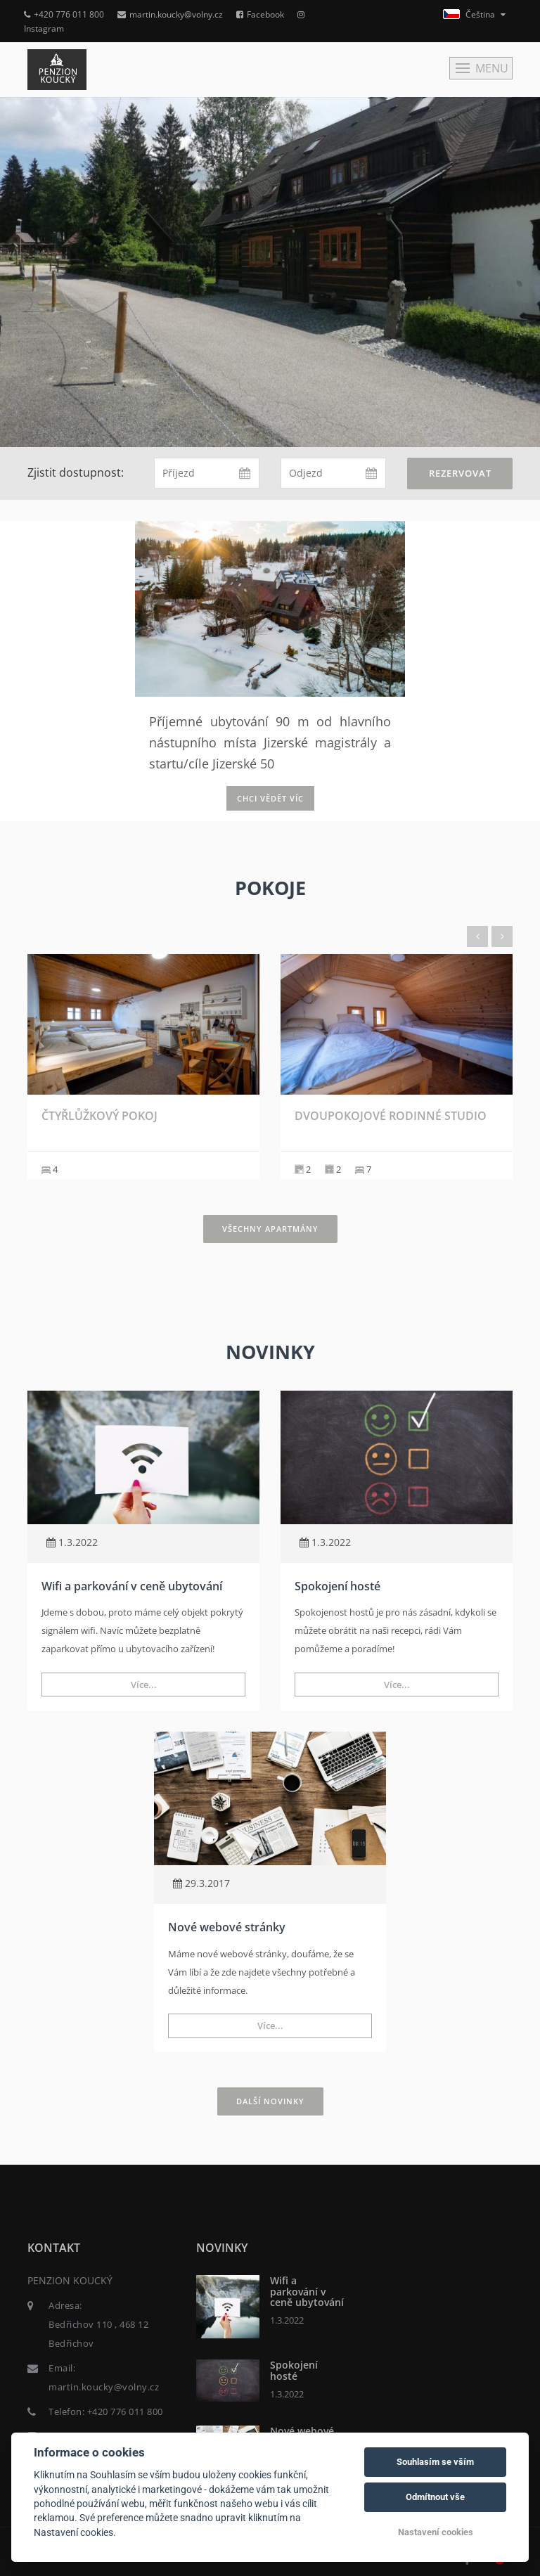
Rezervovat (460, 473)
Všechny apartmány (270, 1228)
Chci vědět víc (270, 798)
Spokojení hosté (337, 1586)
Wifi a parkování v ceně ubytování (131, 1586)
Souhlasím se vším (435, 2461)
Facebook (260, 14)
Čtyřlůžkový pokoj (99, 1115)
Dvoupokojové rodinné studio (391, 1115)
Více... (144, 1684)
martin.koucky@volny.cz (170, 14)
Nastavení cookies (435, 2532)
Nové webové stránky (226, 1927)
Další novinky (270, 2101)
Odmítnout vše (435, 2497)
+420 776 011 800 (64, 14)
